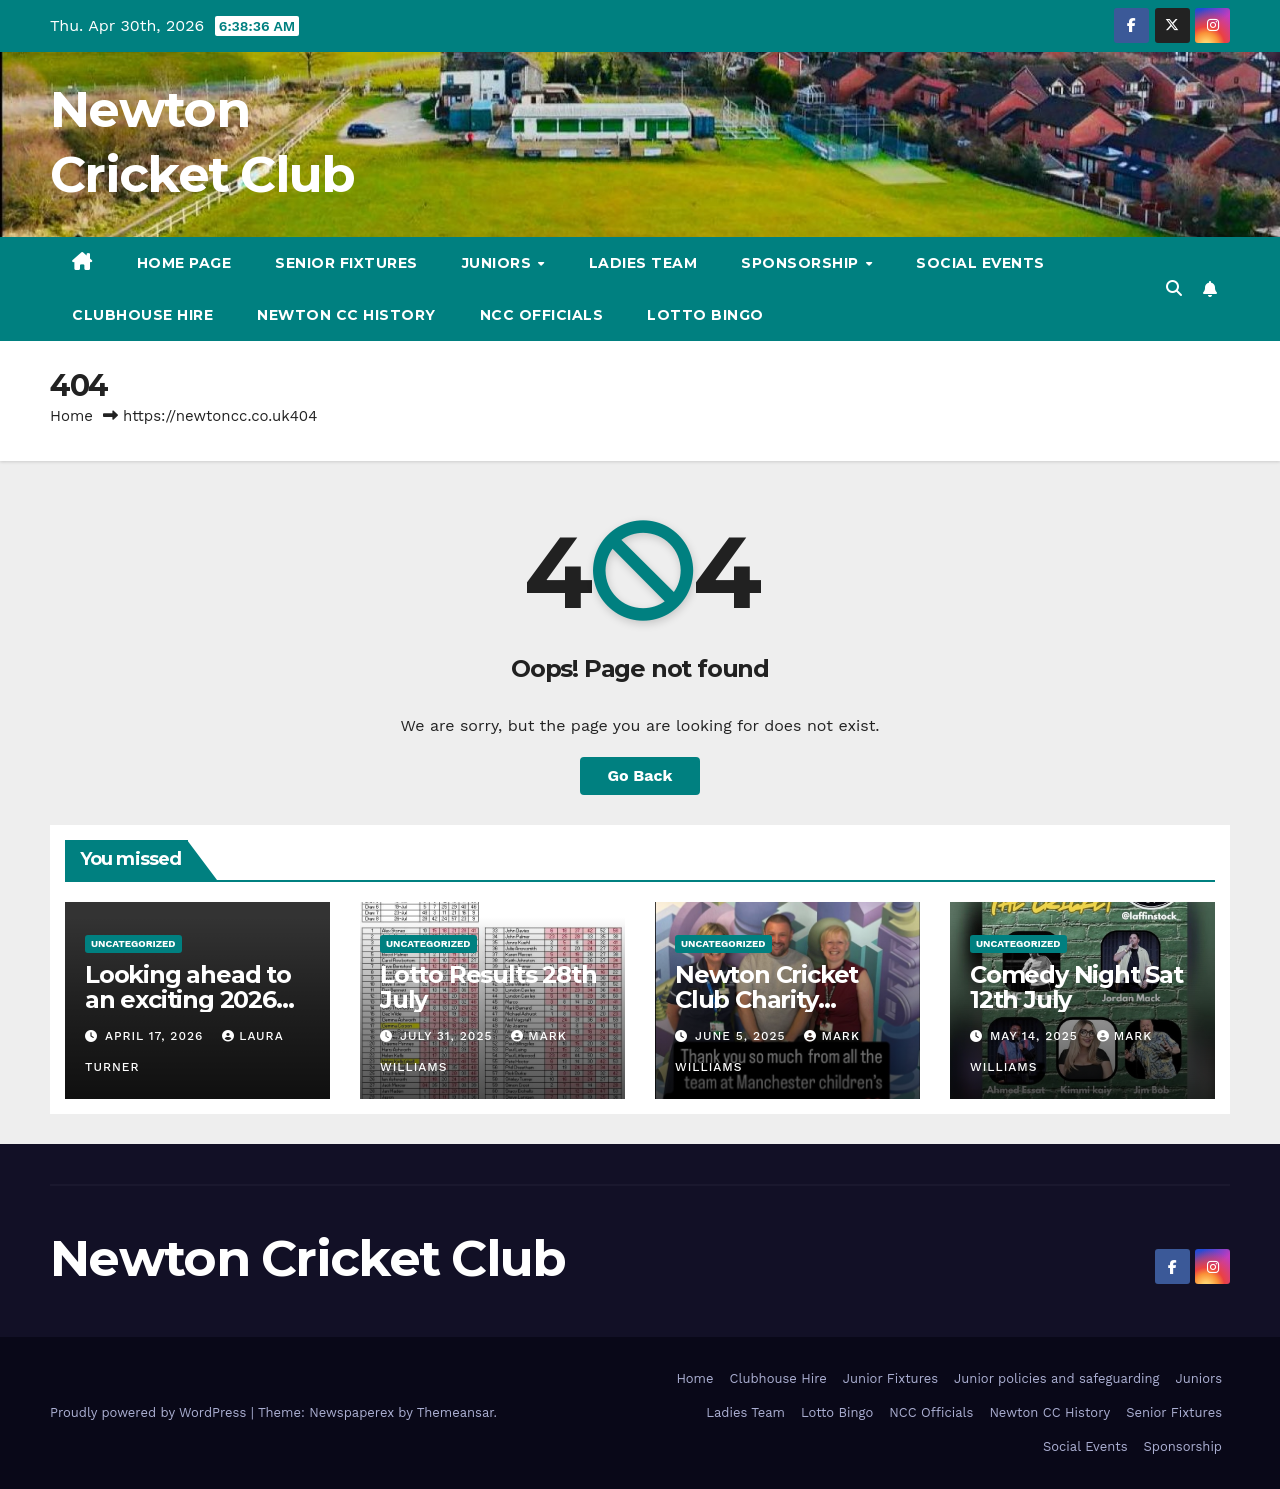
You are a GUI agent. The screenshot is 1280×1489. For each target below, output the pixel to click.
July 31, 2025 (448, 1036)
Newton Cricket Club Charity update (766, 999)
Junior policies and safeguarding (1056, 1378)
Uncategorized (133, 943)
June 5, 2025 (743, 1036)
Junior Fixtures (890, 1378)
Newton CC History (346, 315)
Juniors (499, 263)
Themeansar (455, 1412)
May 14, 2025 (1036, 1036)
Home (71, 416)
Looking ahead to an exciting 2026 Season (188, 999)
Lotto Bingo (705, 315)
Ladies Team (643, 263)
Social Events (980, 263)
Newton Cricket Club (308, 1258)
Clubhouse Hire (142, 315)
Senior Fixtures (346, 263)
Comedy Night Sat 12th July (1076, 987)
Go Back (640, 775)
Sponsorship (802, 263)
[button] (1174, 288)
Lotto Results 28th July (488, 987)
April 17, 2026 (156, 1036)
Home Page (184, 263)
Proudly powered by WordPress (150, 1412)
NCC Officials (542, 315)
